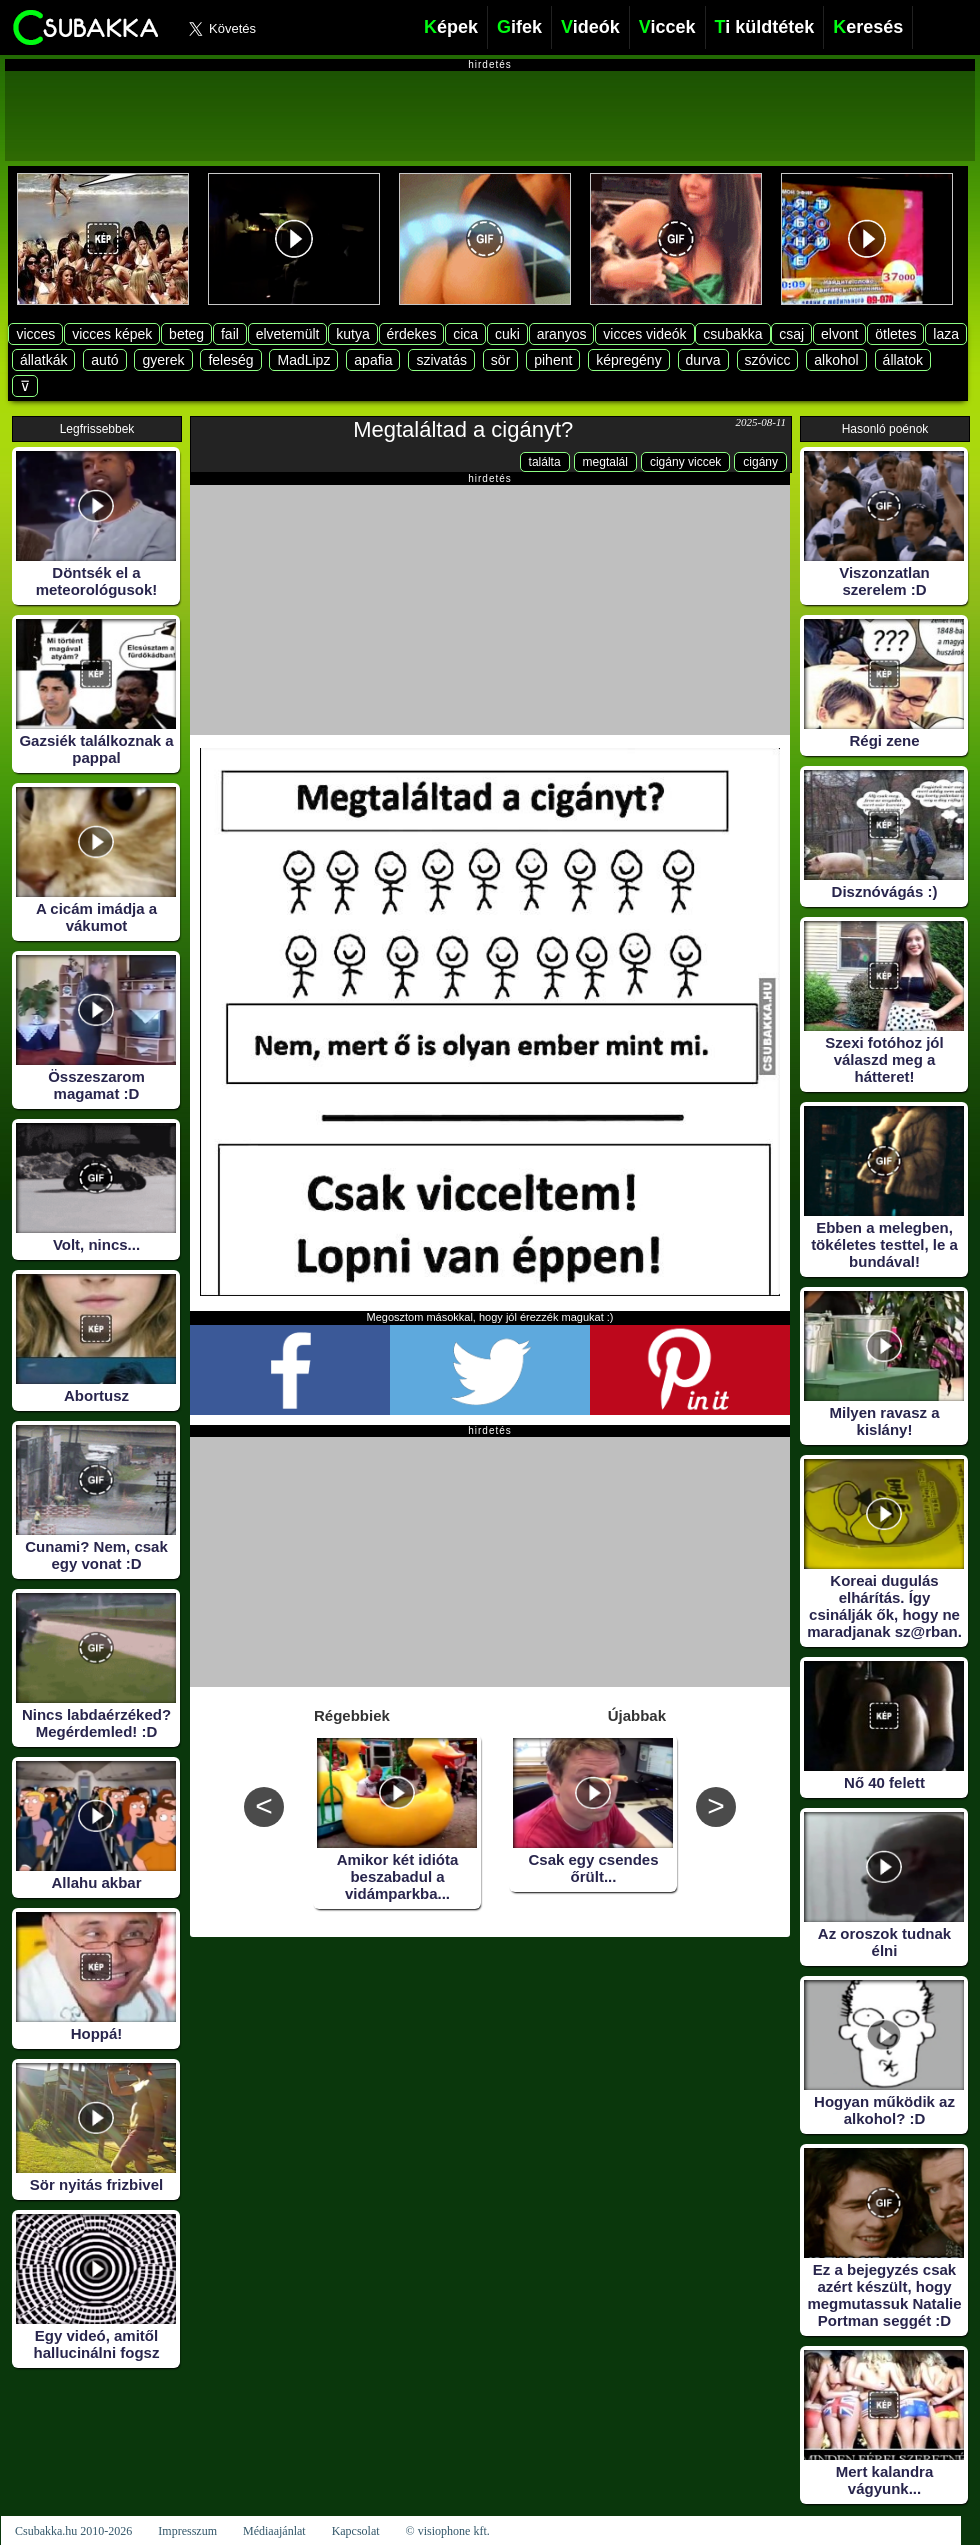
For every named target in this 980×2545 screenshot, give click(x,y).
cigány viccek (685, 462)
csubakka (732, 334)
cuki (507, 334)
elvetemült (288, 334)
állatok (903, 360)
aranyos (562, 334)
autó (104, 360)
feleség (230, 360)
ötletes (895, 334)
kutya (352, 334)
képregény (628, 360)
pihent (553, 360)
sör (500, 360)
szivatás (441, 360)
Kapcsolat (356, 2531)
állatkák (43, 360)
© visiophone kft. (448, 2531)
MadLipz (303, 360)
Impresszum (187, 2531)
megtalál (605, 462)
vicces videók (644, 334)
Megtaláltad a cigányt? (463, 429)
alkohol (836, 360)
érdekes (412, 334)
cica (465, 334)
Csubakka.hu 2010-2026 (73, 2531)
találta (545, 462)
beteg (186, 334)
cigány (760, 462)
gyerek (163, 360)
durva (703, 360)
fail (230, 334)
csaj (791, 334)
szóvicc (768, 360)
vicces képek (112, 334)
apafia (373, 360)
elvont (839, 334)
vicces (35, 334)
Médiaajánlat (274, 2531)
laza (946, 334)
